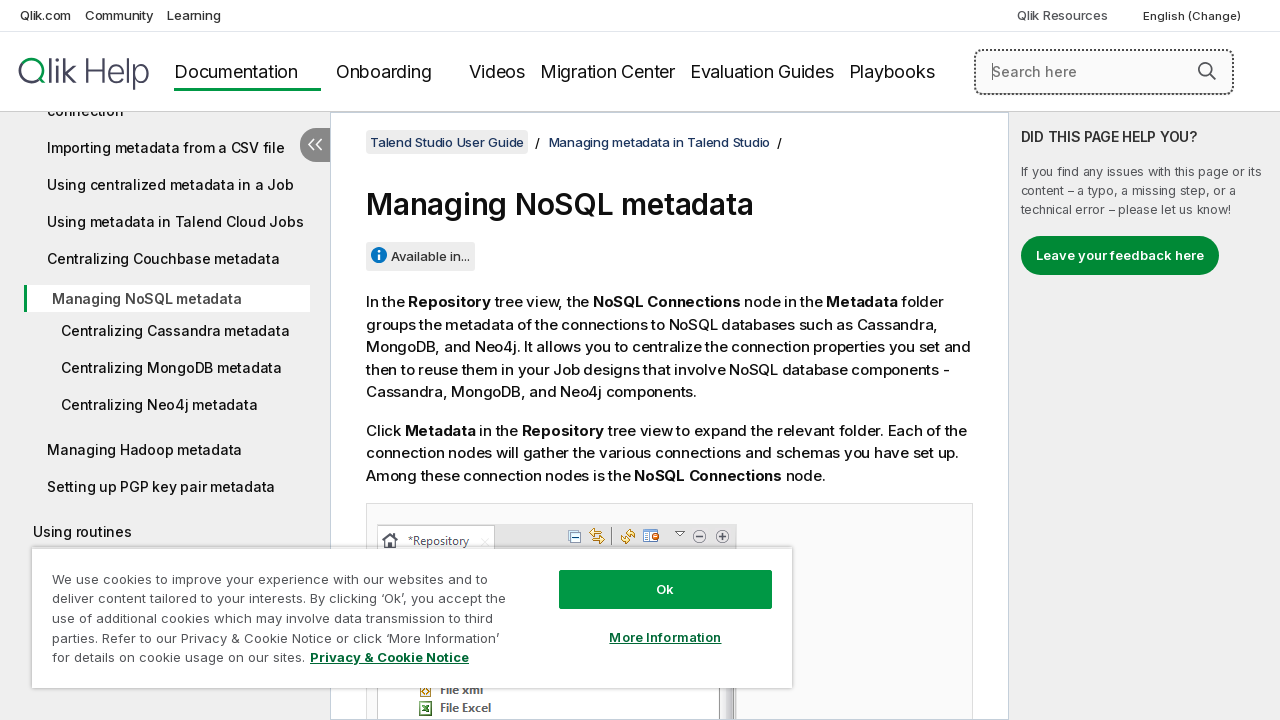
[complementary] (1144, 416)
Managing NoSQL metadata (146, 298)
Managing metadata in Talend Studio (660, 142)
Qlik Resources (1062, 15)
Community (119, 15)
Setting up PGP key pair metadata (161, 486)
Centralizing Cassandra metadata (175, 330)
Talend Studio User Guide (447, 142)
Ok (650, 574)
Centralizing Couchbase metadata (163, 258)
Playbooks (892, 71)
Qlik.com (45, 15)
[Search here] (1104, 72)
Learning (193, 15)
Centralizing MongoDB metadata (171, 367)
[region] (403, 610)
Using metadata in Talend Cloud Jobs (175, 221)
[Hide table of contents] (315, 145)
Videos (497, 71)
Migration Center (607, 71)
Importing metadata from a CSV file (166, 147)
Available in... (430, 256)
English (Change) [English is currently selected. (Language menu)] (1193, 16)
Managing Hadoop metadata (144, 449)
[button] (1207, 71)
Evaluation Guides (762, 71)
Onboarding (384, 71)
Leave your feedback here (1120, 255)
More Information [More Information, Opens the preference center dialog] (650, 622)
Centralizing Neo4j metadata (159, 404)
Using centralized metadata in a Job (170, 184)
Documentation (236, 71)
